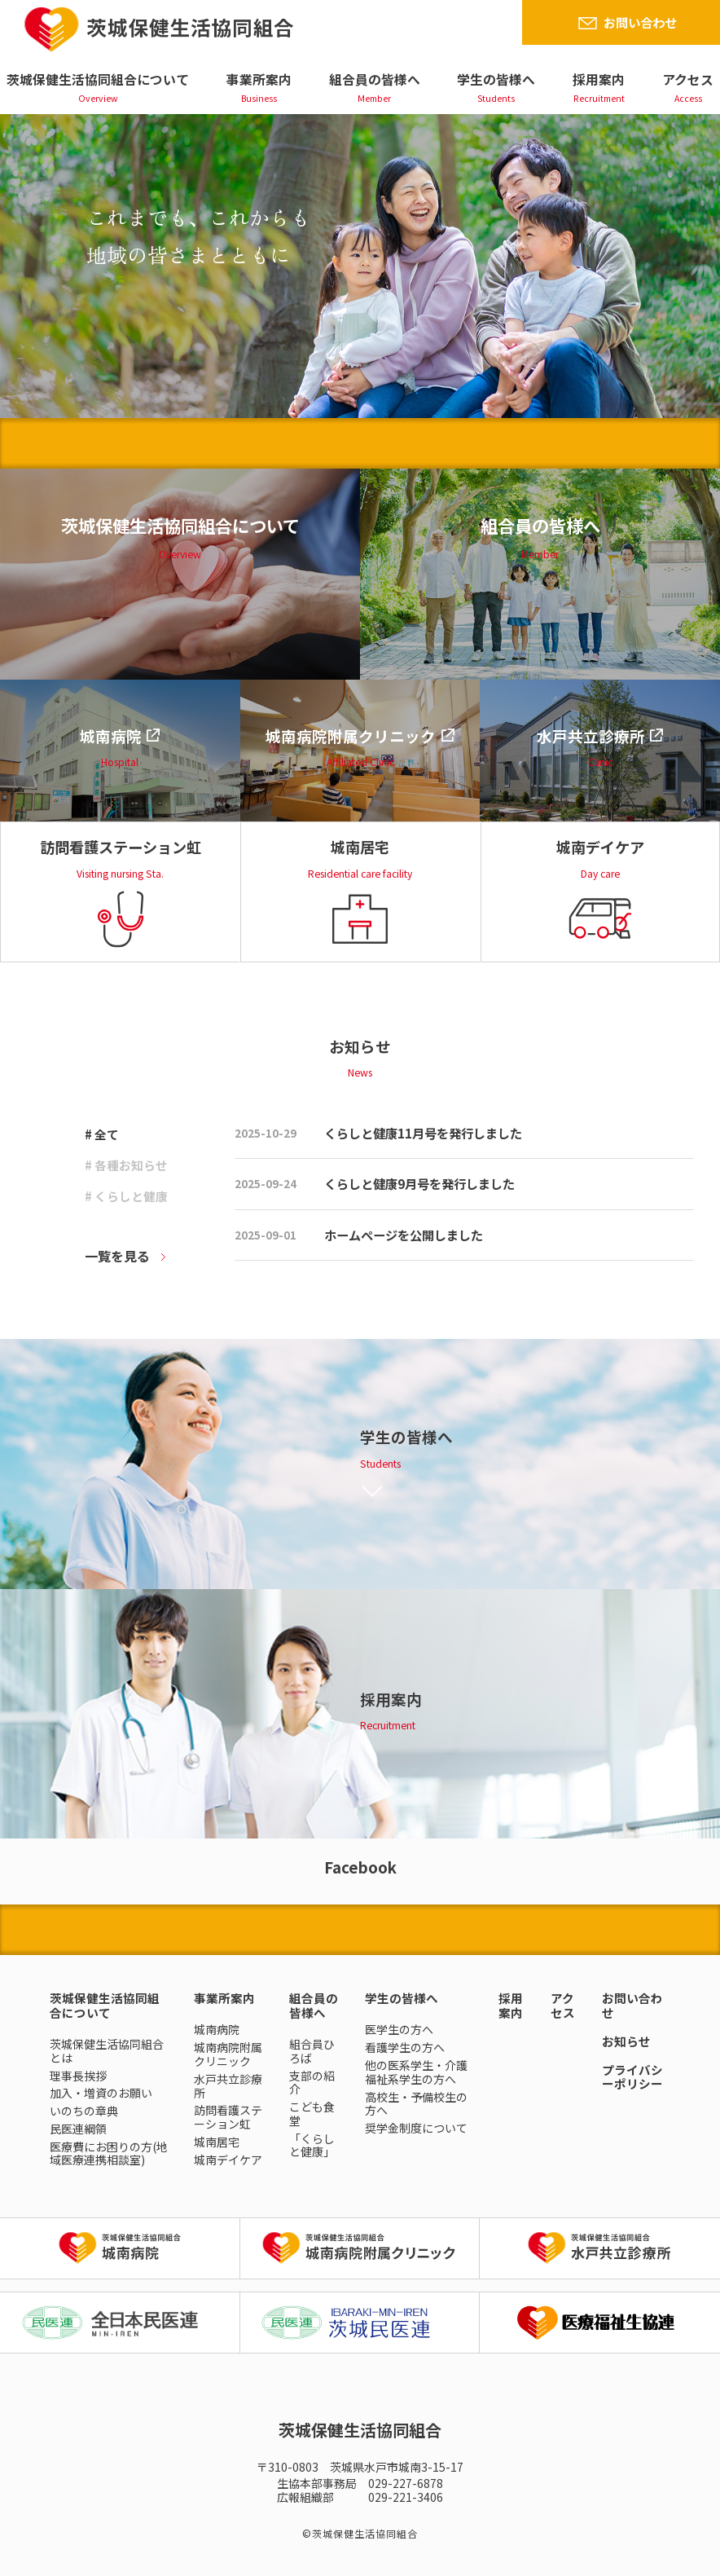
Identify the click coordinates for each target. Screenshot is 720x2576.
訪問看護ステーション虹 (228, 2117)
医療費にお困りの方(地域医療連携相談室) (109, 2153)
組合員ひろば (312, 2051)
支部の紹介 (312, 2082)
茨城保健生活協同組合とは (107, 2051)
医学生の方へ (399, 2029)
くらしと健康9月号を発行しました (419, 1183)
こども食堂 (312, 2113)
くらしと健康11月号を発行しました (423, 1133)
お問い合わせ (640, 22)
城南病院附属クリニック (228, 2054)
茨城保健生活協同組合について (98, 79)
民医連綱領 (78, 2128)
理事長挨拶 (78, 2075)
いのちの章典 (84, 2111)
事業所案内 (259, 79)
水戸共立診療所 (228, 2086)
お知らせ (626, 2041)
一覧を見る (117, 1256)
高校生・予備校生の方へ (416, 2104)
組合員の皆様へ (374, 79)
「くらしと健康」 (312, 2145)
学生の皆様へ (496, 79)
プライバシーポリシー (632, 2077)
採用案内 (599, 79)
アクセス (687, 79)
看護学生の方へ (405, 2047)
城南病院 (216, 2029)
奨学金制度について (416, 2128)
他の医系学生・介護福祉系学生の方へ (416, 2072)
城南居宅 (216, 2141)
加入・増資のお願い (101, 2093)
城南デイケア (228, 2159)
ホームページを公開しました (403, 1235)
